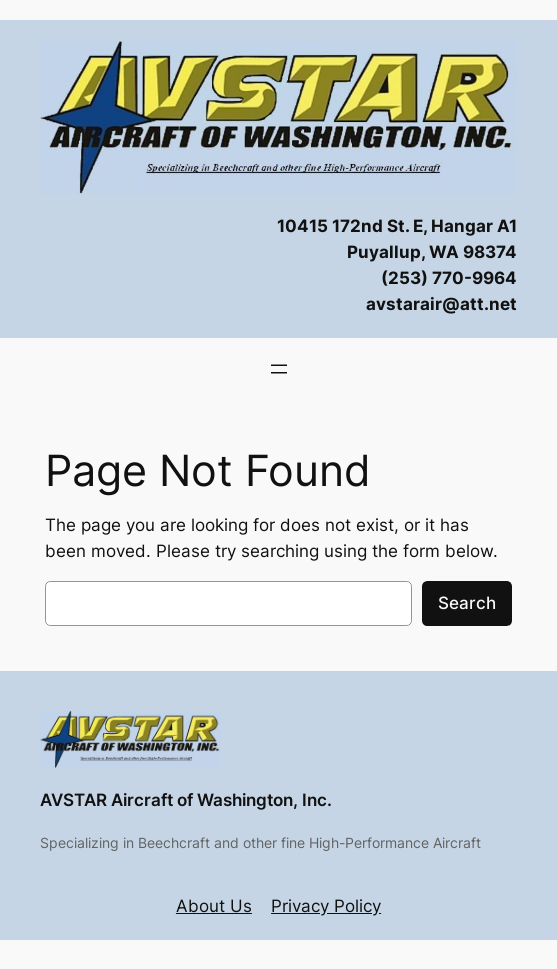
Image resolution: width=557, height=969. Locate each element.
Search (467, 603)
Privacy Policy (326, 906)
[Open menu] (279, 369)
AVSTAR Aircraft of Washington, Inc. (186, 800)
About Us (214, 906)
